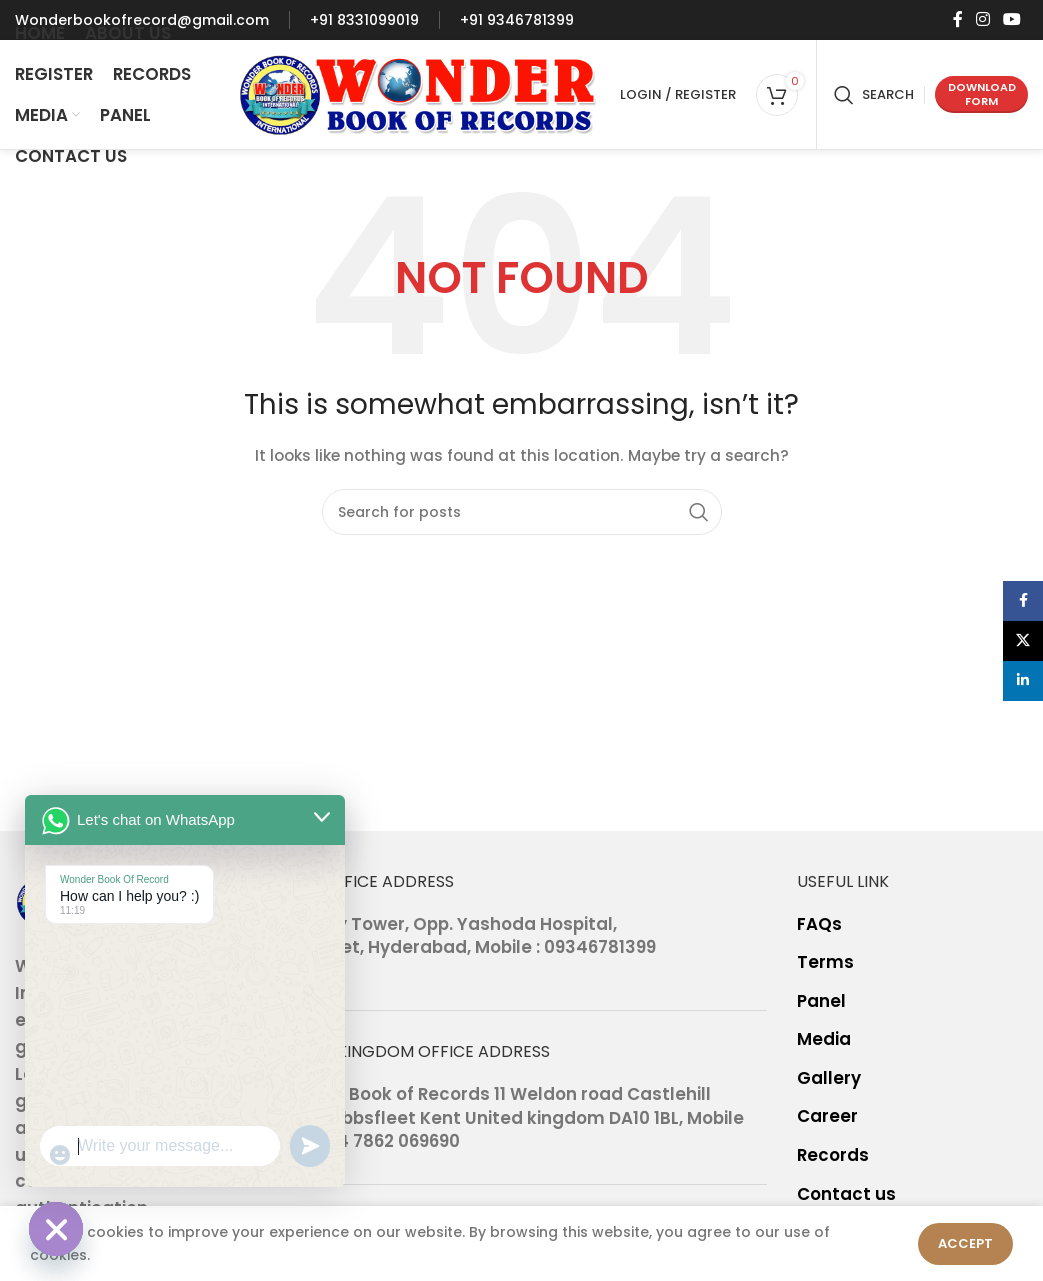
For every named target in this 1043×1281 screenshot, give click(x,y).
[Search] (874, 95)
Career (827, 1116)
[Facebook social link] (957, 19)
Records (833, 1155)
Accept (965, 1243)
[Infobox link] (142, 20)
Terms (825, 962)
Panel (821, 1001)
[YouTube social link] (1012, 19)
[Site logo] (418, 93)
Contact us (846, 1194)
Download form (982, 93)
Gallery (829, 1078)
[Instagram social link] (982, 19)
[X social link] (1023, 641)
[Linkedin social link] (1023, 681)
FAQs (819, 924)
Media (824, 1039)
